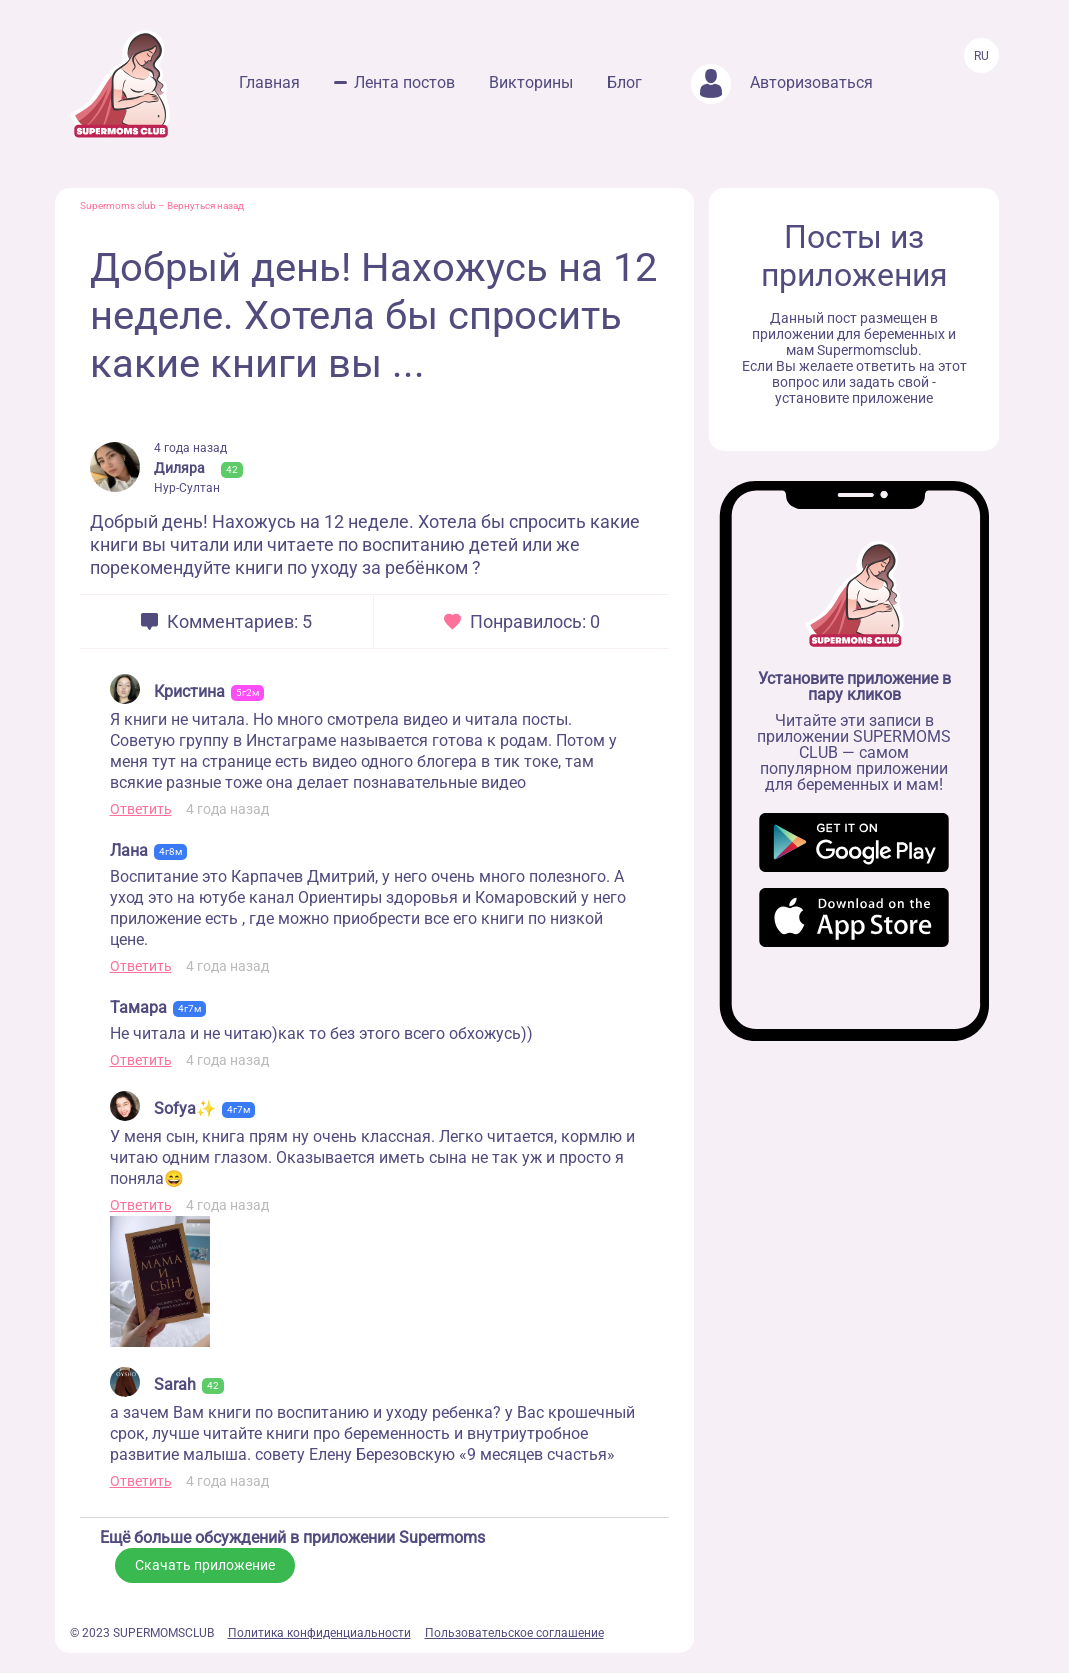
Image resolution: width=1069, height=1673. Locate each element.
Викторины (531, 82)
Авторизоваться (782, 82)
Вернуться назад (205, 205)
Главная (269, 82)
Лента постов (404, 82)
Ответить (141, 809)
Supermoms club (118, 205)
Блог (624, 82)
